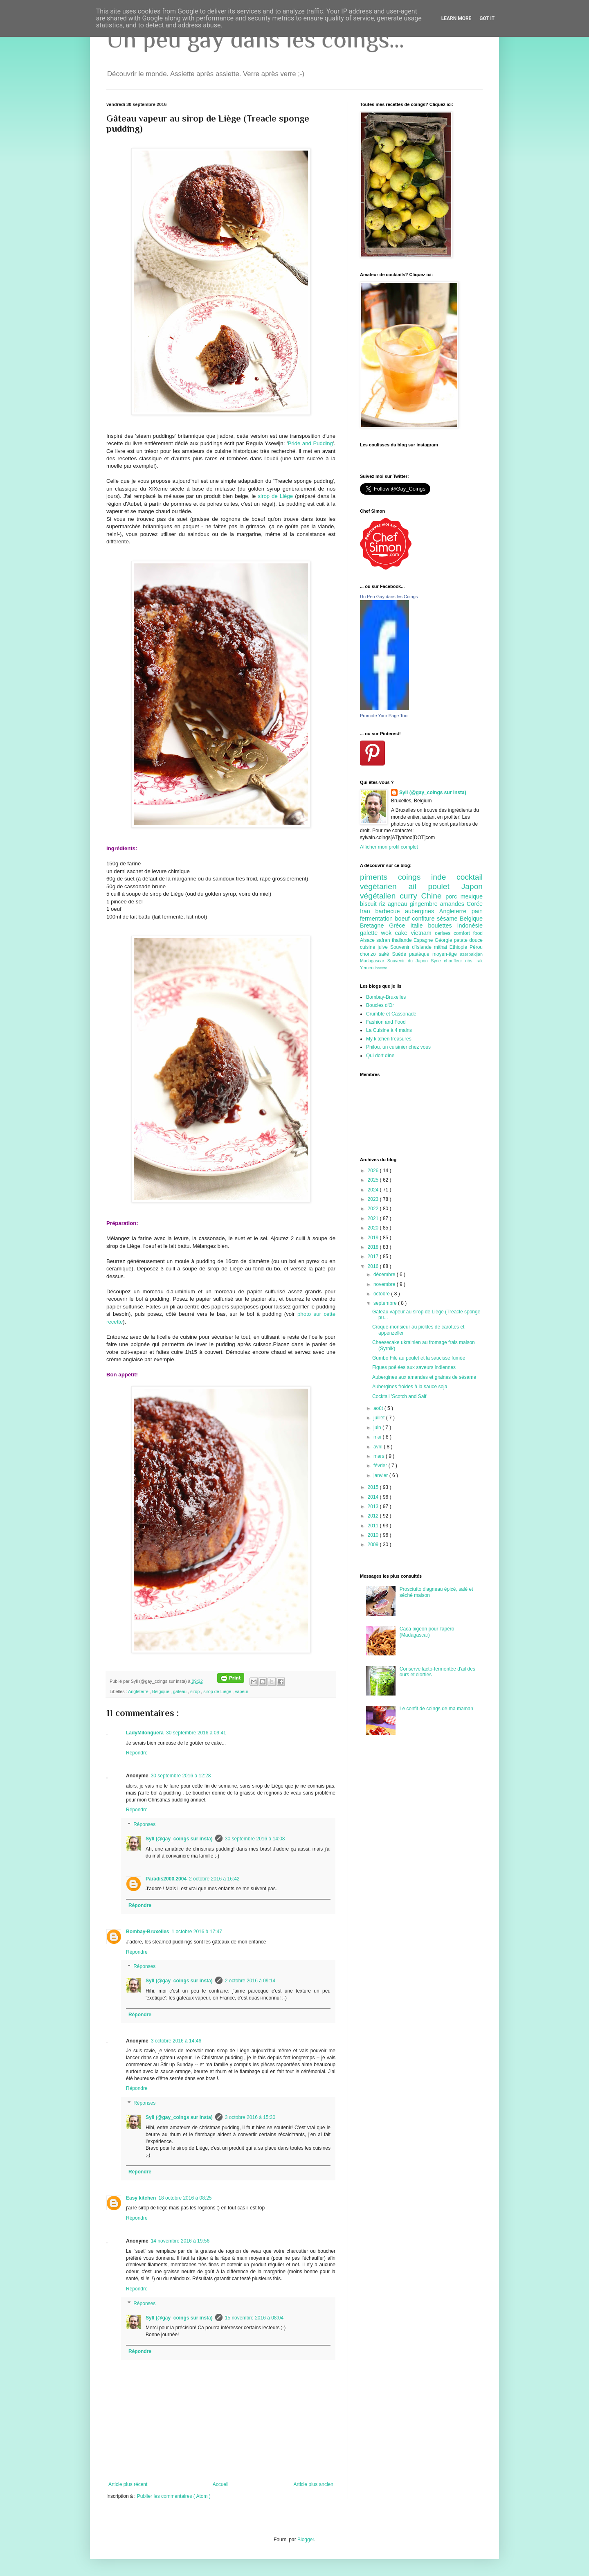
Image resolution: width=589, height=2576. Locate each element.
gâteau (180, 1691)
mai (378, 1437)
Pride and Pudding (310, 443)
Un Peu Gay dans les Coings (389, 596)
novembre (385, 1284)
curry (410, 896)
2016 (374, 1266)
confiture (424, 918)
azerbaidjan (471, 954)
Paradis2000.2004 (166, 1879)
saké (385, 954)
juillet (379, 1418)
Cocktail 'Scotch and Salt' (399, 1396)
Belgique (161, 1691)
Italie (419, 925)
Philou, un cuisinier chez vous (398, 1047)
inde (443, 877)
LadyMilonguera (145, 1733)
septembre (385, 1303)
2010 (374, 1535)
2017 (374, 1256)
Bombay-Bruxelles (147, 1931)
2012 (374, 1516)
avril (378, 1447)
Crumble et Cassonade (391, 1014)
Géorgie (444, 940)
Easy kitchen (141, 2198)
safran (384, 940)
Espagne (424, 940)
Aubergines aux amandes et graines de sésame (424, 1377)
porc (452, 896)
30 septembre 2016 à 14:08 (255, 1839)
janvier (381, 1475)
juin (377, 1427)
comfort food (468, 933)
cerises (444, 933)
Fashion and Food (386, 1022)
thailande (403, 940)
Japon (472, 886)
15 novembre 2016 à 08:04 (254, 2318)
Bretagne (374, 925)
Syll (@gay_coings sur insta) (179, 1839)
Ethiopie (460, 947)
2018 (374, 1247)
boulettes (442, 925)
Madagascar (373, 960)
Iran (367, 911)
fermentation (377, 918)
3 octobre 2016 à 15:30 (250, 2117)
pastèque (420, 954)
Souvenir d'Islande (412, 947)
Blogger (305, 2539)
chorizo (369, 954)
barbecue (390, 911)
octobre (382, 1294)
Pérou (476, 947)
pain (477, 911)
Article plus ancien (313, 2484)
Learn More (456, 18)
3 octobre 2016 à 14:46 (176, 2041)
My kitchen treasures (388, 1039)
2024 (374, 1190)
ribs (470, 960)
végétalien (380, 896)
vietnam (423, 933)
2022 (374, 1208)
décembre (385, 1274)
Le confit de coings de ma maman (436, 1708)
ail (418, 886)
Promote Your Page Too (383, 715)
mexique (472, 896)
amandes (453, 904)
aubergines (422, 911)
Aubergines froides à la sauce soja (409, 1386)
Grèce (399, 925)
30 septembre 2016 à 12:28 (181, 1776)
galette (370, 933)
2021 (374, 1218)
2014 (374, 1497)
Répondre (137, 1753)
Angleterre (139, 1691)
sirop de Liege (217, 1691)
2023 (374, 1199)
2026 (374, 1170)
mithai (442, 947)
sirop (195, 1691)
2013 (374, 1506)
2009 (374, 1544)
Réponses (144, 1824)
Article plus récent (127, 2484)
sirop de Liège (275, 496)
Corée (475, 904)
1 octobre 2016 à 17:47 (196, 1931)
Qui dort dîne (380, 1055)
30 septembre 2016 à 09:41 (196, 1733)
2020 (374, 1228)
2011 (374, 1526)
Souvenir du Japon (409, 960)
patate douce (468, 940)
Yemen (367, 967)
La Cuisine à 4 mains (389, 1030)
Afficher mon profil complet (389, 847)
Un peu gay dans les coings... (255, 39)
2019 (374, 1238)
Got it (487, 18)
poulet (444, 886)
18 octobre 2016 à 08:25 (184, 2198)
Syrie (437, 960)
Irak (479, 960)
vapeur (241, 1691)
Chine (433, 896)
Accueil (221, 2484)
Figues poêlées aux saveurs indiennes (414, 1367)
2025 (374, 1180)
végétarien (384, 886)
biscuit (369, 904)
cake (403, 933)
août (378, 1408)
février (381, 1465)
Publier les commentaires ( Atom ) (174, 2496)
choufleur (454, 960)
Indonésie (470, 925)
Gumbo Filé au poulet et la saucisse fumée (418, 1358)
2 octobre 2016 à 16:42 (214, 1879)
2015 (374, 1487)
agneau (399, 904)
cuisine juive (375, 947)
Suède (400, 954)
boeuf (403, 918)
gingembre (425, 904)
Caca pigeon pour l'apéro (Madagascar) (427, 1631)
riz (383, 904)
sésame (448, 918)
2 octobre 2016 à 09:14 (250, 1981)
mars (379, 1456)
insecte (381, 968)
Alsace (368, 940)
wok (388, 933)
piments (379, 877)
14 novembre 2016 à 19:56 (180, 2241)
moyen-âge (446, 954)
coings (414, 877)
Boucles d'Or (380, 1005)
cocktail (469, 877)
